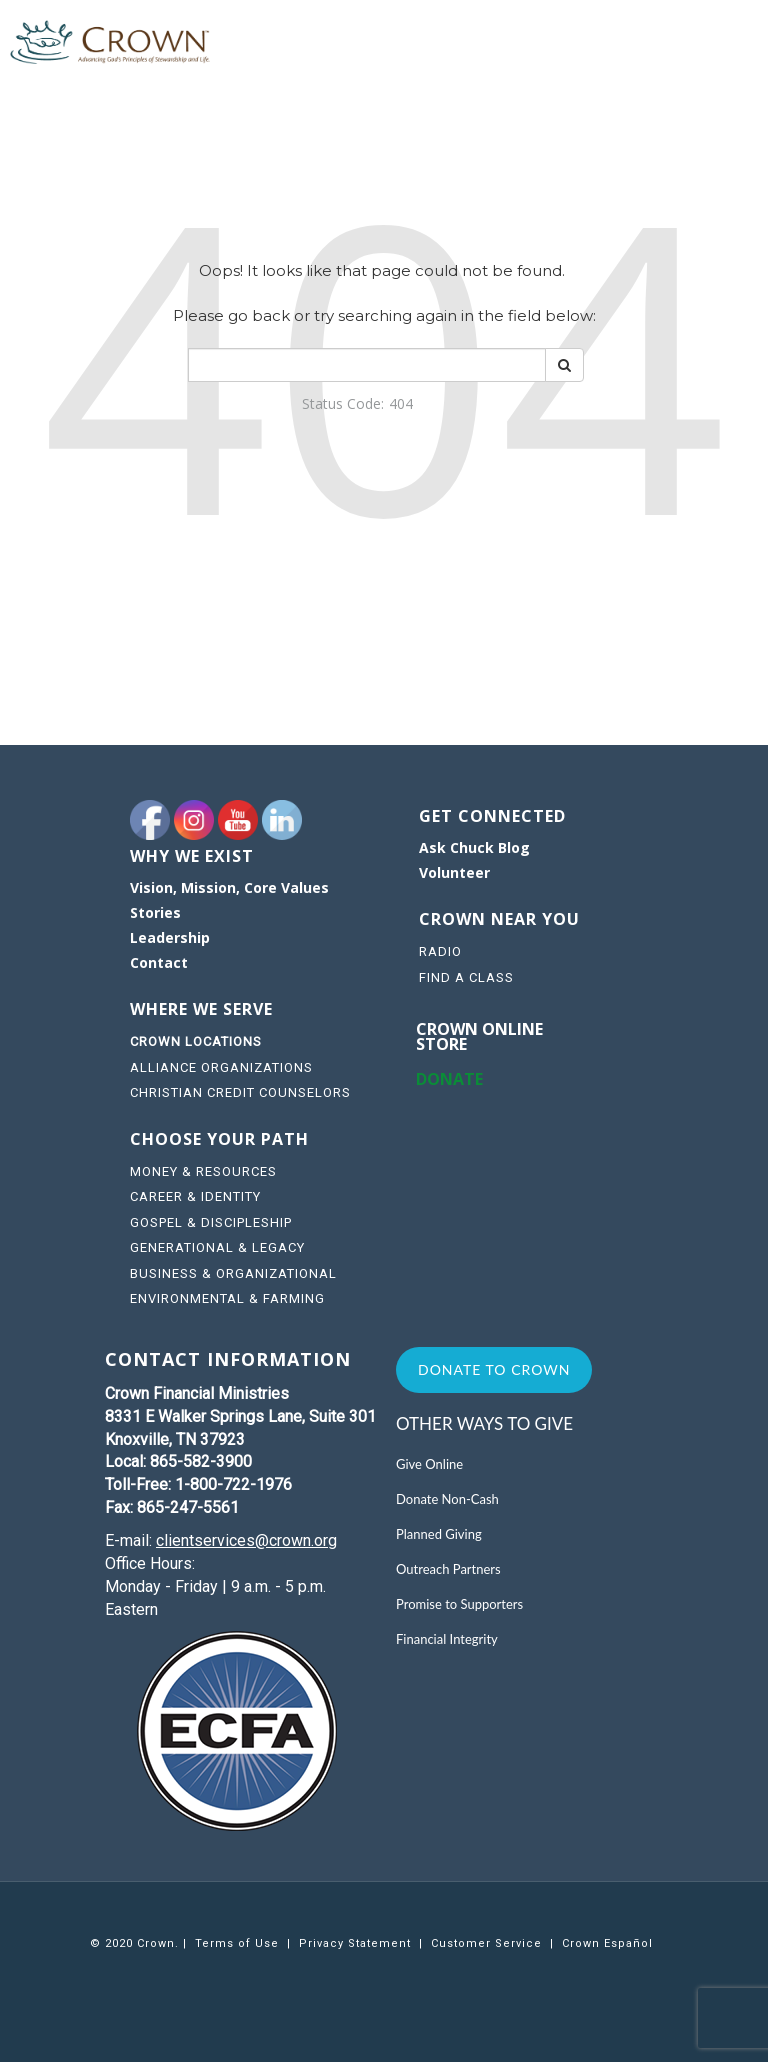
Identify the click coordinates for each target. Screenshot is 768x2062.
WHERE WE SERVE (204, 1009)
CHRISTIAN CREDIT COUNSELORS (240, 1092)
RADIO (440, 951)
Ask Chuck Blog (474, 847)
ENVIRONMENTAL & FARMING (227, 1298)
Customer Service (486, 1943)
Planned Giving (439, 1534)
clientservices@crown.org (246, 1540)
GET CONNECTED (492, 816)
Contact (159, 962)
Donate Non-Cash (447, 1499)
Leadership (170, 937)
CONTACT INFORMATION (228, 1359)
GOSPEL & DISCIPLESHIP (211, 1222)
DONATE (449, 1079)
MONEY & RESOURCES (203, 1171)
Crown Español (607, 1943)
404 (401, 403)
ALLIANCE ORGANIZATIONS (221, 1067)
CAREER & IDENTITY (195, 1196)
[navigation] (257, 928)
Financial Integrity (447, 1639)
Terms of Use (237, 1943)
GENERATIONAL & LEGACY (217, 1247)
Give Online (429, 1464)
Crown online (479, 1029)
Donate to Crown (494, 1369)
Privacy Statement (355, 1943)
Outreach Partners (448, 1569)
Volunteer (454, 872)
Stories (155, 912)
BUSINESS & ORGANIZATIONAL (233, 1273)
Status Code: (343, 403)
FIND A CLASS (466, 977)
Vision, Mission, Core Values (229, 887)
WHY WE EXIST (192, 856)
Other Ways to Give (484, 1423)
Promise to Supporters (459, 1604)
